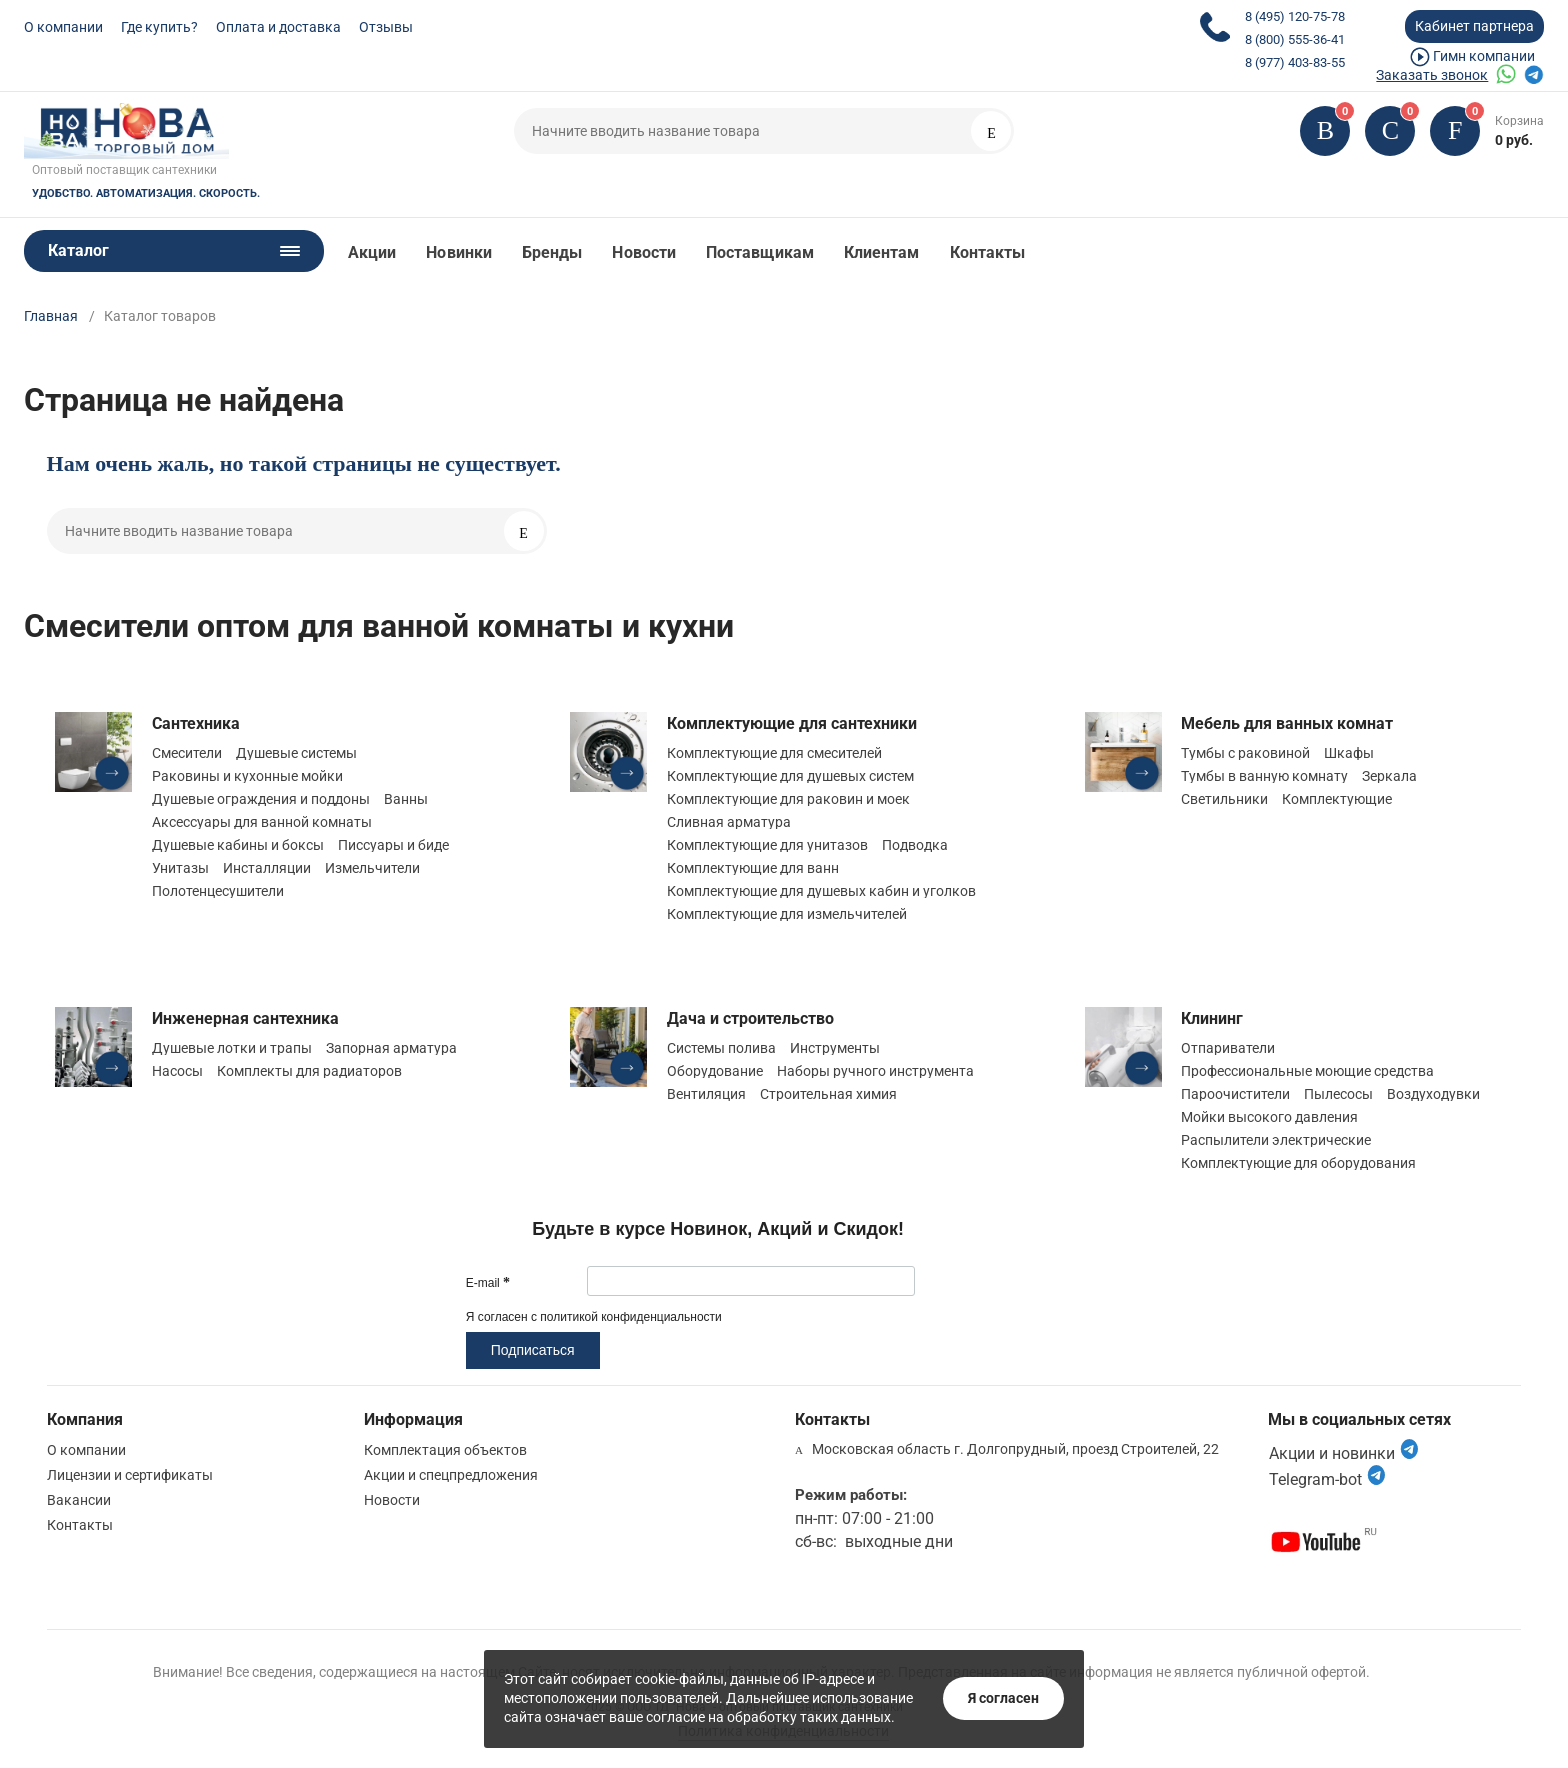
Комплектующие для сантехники (792, 723)
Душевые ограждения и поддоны (261, 799)
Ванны (406, 799)
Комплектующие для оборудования (1298, 1163)
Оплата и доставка (278, 27)
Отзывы (386, 27)
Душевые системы (296, 753)
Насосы (177, 1071)
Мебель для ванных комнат (1287, 723)
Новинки (459, 252)
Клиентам (882, 252)
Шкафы (1349, 753)
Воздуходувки (1433, 1094)
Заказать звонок (1432, 75)
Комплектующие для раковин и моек (788, 799)
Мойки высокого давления (1269, 1117)
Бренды (552, 252)
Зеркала (1389, 776)
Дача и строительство (750, 1018)
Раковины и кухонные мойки (247, 776)
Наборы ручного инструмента (875, 1071)
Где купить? (159, 27)
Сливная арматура (729, 822)
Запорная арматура (391, 1048)
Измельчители (372, 868)
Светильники (1224, 799)
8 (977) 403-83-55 (1295, 62)
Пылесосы (1338, 1094)
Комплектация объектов (445, 1450)
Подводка (915, 845)
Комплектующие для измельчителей (787, 914)
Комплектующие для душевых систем (790, 776)
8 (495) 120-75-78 (1295, 16)
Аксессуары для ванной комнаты (262, 822)
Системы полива (721, 1048)
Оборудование (715, 1071)
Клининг (1212, 1018)
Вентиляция (706, 1094)
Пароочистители (1235, 1094)
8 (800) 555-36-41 (1295, 39)
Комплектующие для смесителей (774, 753)
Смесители (187, 753)
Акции (372, 252)
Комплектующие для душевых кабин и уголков (821, 891)
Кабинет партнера (1474, 26)
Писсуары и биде (393, 845)
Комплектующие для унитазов (767, 845)
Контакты (988, 252)
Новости (644, 252)
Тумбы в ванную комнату (1264, 776)
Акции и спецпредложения (451, 1475)
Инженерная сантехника (245, 1018)
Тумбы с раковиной (1245, 753)
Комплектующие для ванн (753, 868)
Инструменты (835, 1048)
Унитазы (180, 868)
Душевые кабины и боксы (238, 845)
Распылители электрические (1276, 1140)
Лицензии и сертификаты (130, 1475)
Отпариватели (1228, 1048)
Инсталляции (267, 868)
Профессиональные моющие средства (1307, 1071)
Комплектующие (1337, 799)
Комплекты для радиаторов (309, 1071)
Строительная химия (828, 1094)
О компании (63, 27)
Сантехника (196, 723)
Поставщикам (760, 252)
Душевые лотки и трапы (232, 1048)
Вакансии (79, 1500)
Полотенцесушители (218, 891)
